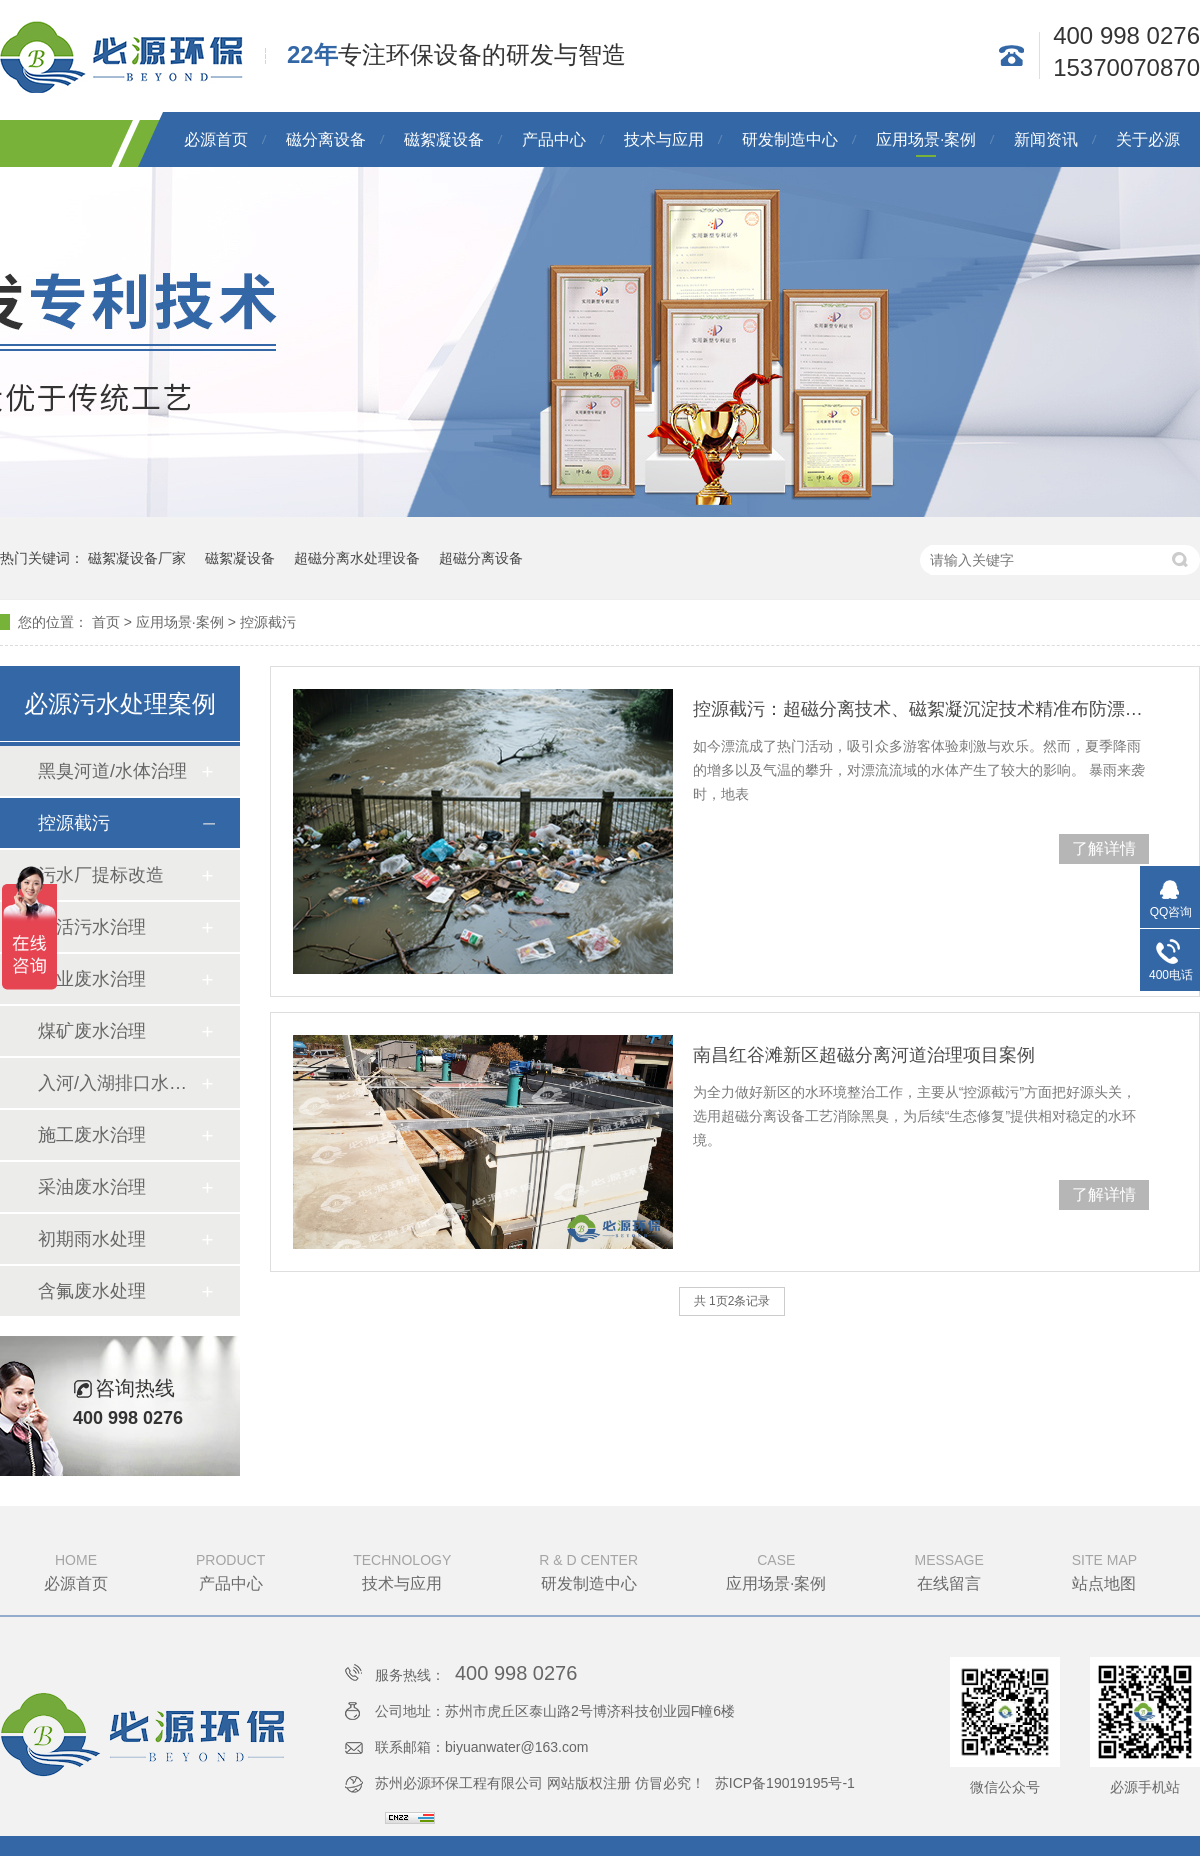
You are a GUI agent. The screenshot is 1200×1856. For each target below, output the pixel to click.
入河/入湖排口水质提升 (119, 1083)
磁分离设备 (326, 139)
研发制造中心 (790, 139)
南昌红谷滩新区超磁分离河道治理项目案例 (864, 1055)
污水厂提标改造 (101, 875)
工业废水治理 (92, 979)
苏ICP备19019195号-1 (785, 1783)
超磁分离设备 (481, 558)
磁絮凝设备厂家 (137, 558)
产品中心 (554, 139)
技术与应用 (664, 139)
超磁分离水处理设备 (357, 558)
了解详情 (1104, 848)
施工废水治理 (92, 1135)
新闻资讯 (1046, 139)
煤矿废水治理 (92, 1031)
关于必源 (1148, 139)
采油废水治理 (92, 1187)
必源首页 (216, 139)
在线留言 (949, 1570)
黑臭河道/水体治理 (112, 771)
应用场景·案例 (926, 139)
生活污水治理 (92, 927)
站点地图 (1104, 1570)
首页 (106, 622)
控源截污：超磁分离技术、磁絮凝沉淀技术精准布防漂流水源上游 (921, 709)
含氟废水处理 (92, 1291)
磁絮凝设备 (444, 139)
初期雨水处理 (92, 1239)
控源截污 (268, 622)
